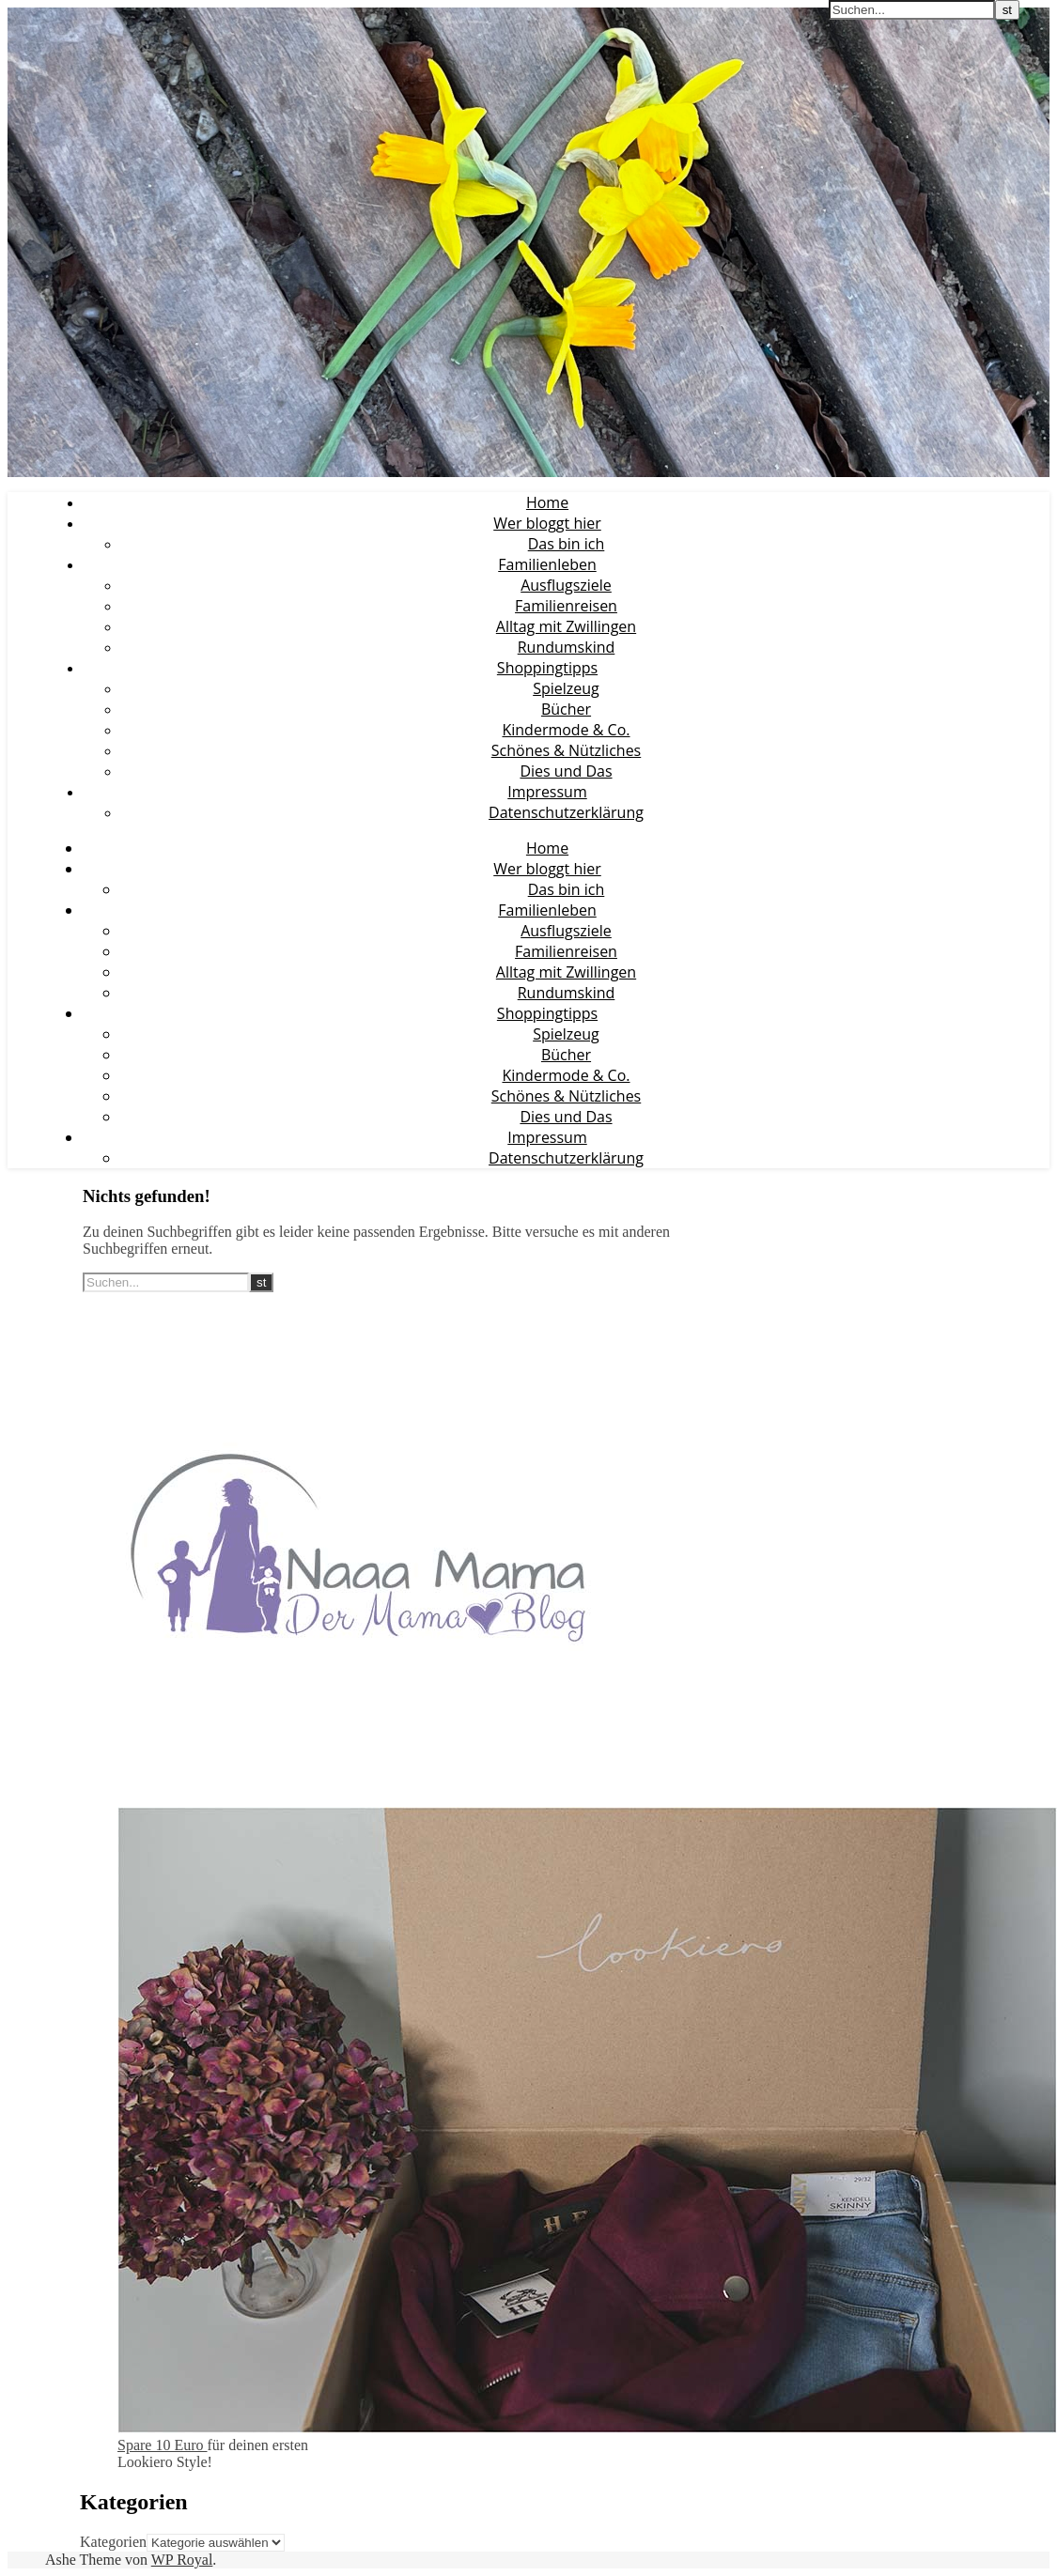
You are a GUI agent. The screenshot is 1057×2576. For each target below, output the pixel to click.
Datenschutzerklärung (566, 812)
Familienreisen (566, 605)
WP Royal (182, 2560)
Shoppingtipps (547, 667)
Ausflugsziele (566, 585)
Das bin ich (566, 543)
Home (547, 502)
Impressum (546, 791)
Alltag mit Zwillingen (566, 626)
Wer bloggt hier (547, 523)
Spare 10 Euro (162, 2445)
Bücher (566, 709)
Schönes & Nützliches (566, 750)
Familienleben (547, 564)
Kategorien (113, 2542)
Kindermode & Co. (566, 729)
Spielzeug (566, 688)
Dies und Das (566, 771)
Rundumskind (566, 647)
